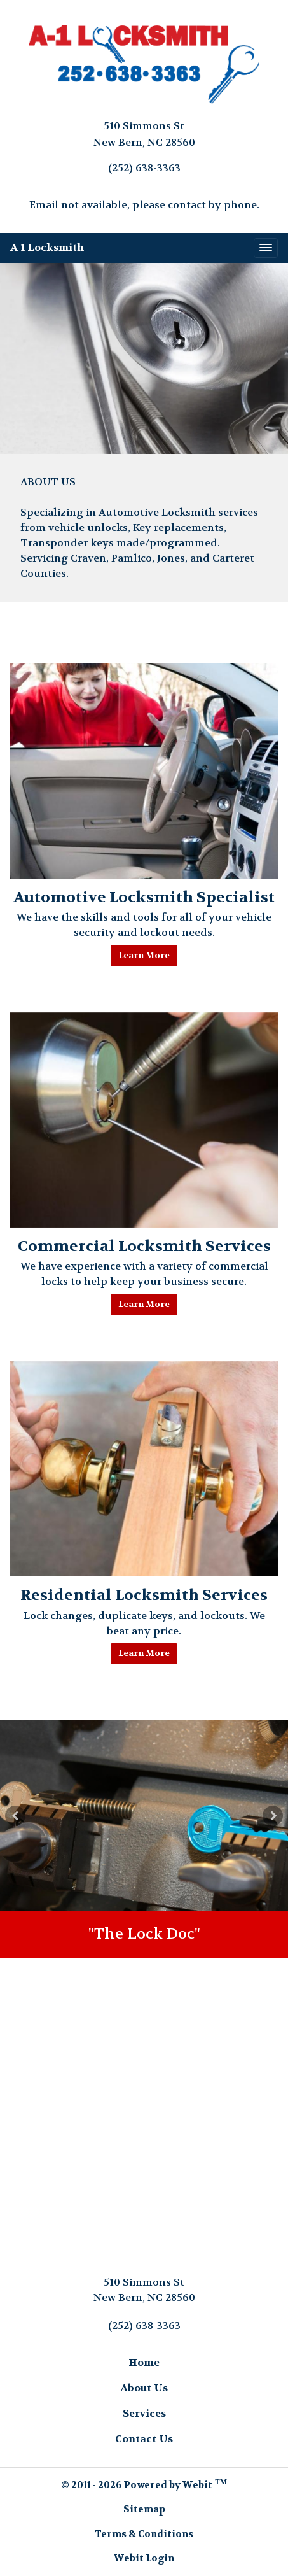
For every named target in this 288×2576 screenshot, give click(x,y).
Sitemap (144, 2509)
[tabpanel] (144, 1815)
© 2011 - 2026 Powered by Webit (143, 2484)
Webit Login (144, 2558)
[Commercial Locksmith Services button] (144, 1120)
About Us (144, 2388)
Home (144, 2362)
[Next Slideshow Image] (273, 1816)
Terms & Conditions (144, 2534)
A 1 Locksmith (47, 247)
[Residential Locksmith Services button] (144, 1468)
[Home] (144, 64)
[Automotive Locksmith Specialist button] (144, 770)
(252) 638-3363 (144, 167)
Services (144, 2413)
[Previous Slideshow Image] (15, 1816)
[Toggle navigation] (266, 248)
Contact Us (144, 2438)
